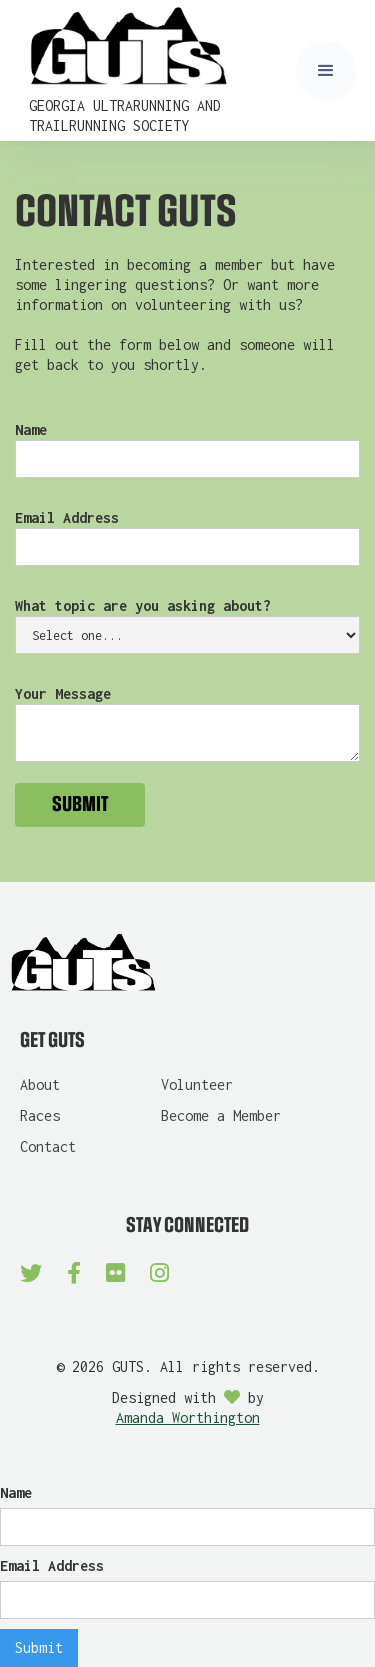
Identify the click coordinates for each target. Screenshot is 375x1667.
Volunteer (197, 1084)
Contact (48, 1146)
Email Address (67, 517)
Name (31, 429)
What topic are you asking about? (143, 605)
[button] (326, 71)
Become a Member (221, 1115)
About (40, 1084)
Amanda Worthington (188, 1417)
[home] (158, 70)
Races (40, 1115)
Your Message (63, 693)
